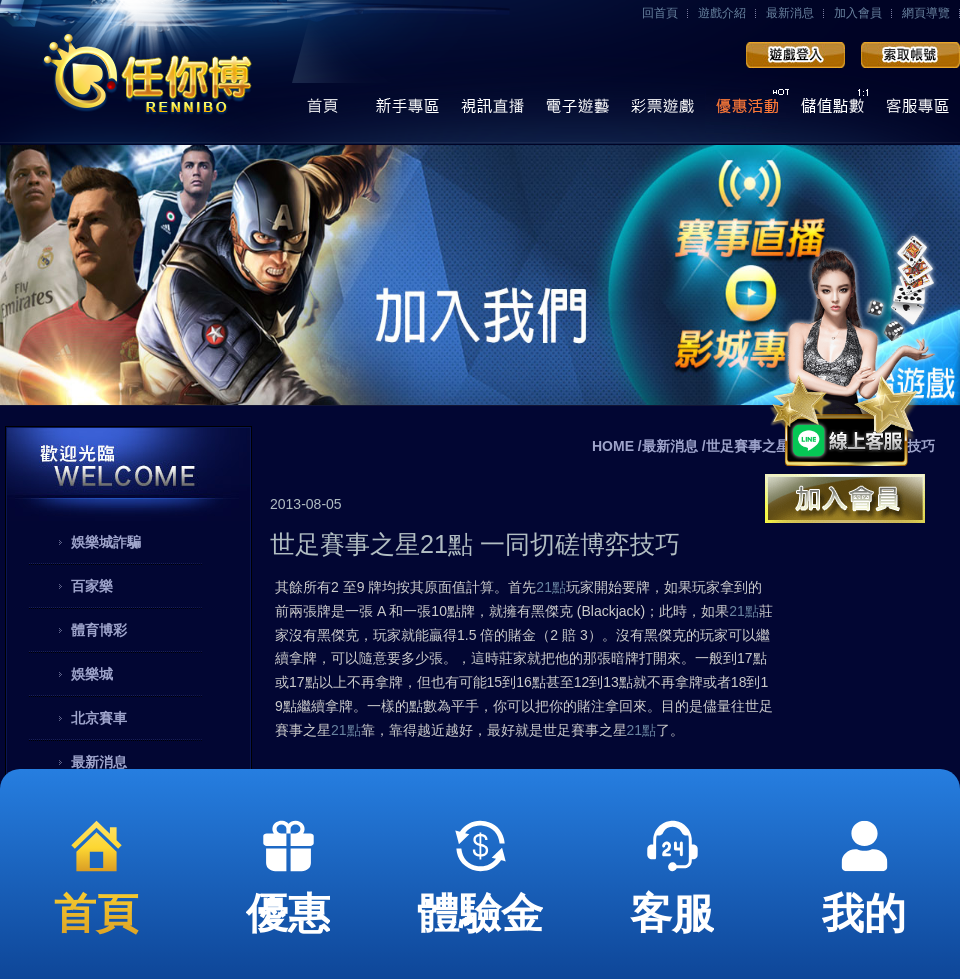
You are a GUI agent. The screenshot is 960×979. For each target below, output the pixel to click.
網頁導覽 (926, 13)
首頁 (322, 111)
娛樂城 (92, 674)
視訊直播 (492, 111)
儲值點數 (832, 111)
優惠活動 (747, 111)
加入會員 (858, 13)
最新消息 (790, 13)
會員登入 (795, 55)
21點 (551, 587)
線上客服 (917, 111)
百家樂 (92, 586)
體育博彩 (99, 630)
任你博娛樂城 (147, 72)
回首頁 (660, 13)
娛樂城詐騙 (106, 542)
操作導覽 (407, 111)
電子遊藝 (577, 111)
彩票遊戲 (662, 111)
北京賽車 (99, 718)
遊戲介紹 (722, 13)
